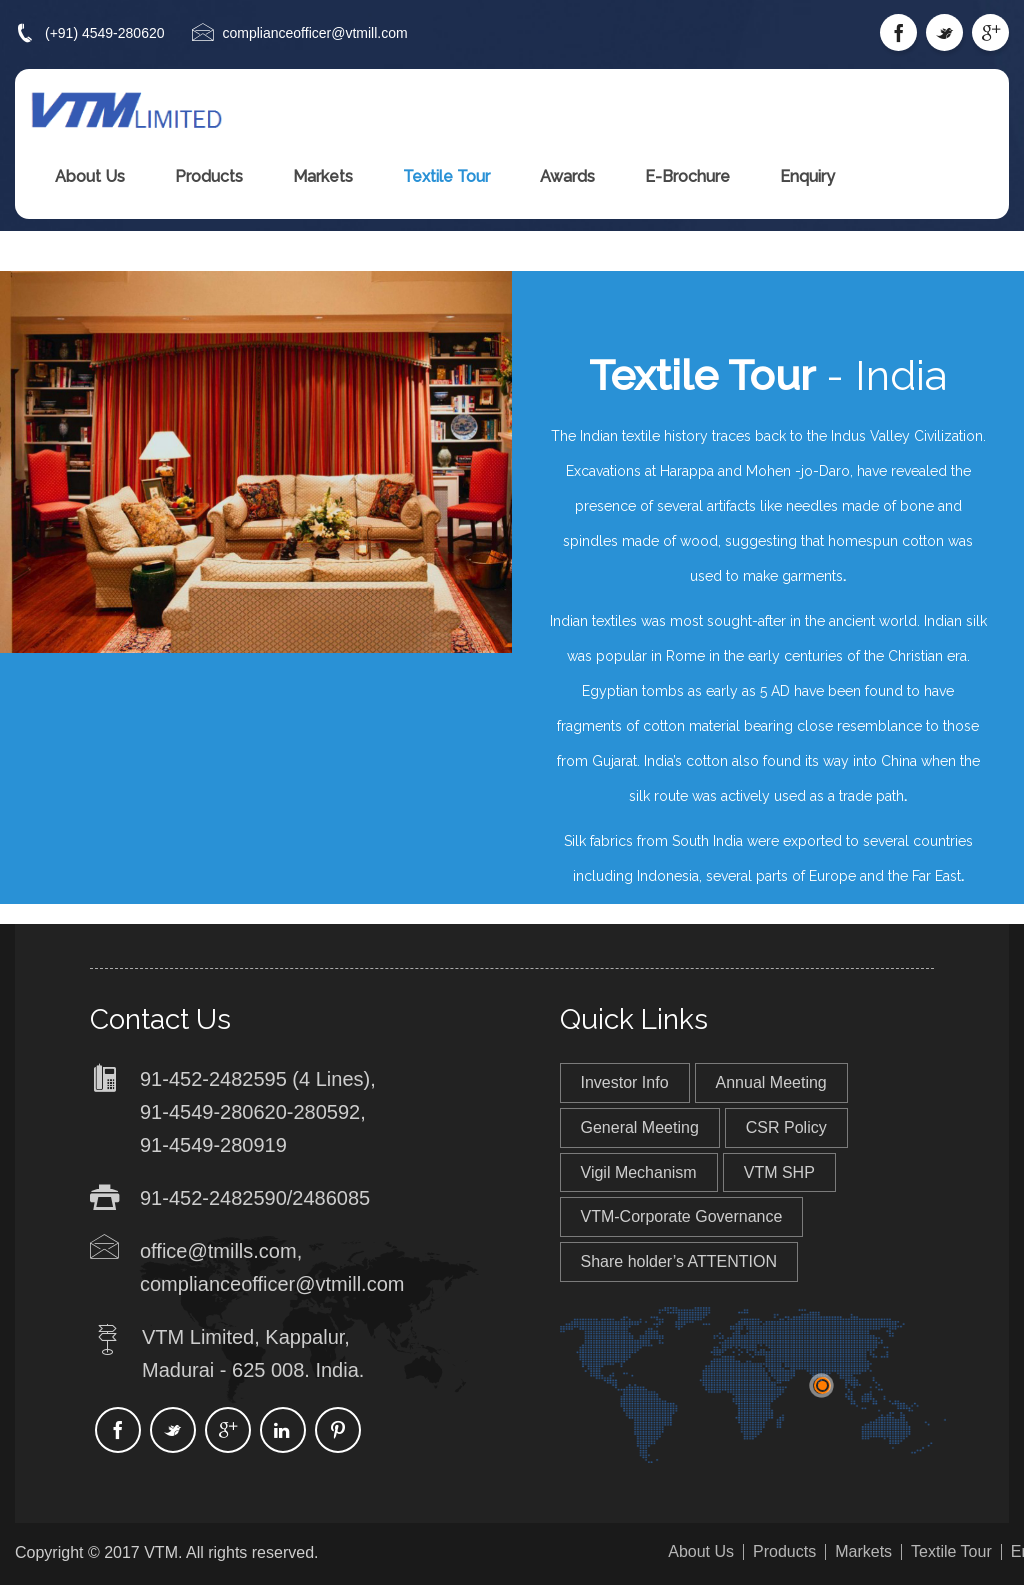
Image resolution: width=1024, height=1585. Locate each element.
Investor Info (625, 1082)
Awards (567, 176)
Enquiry (807, 176)
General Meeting (640, 1127)
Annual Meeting (771, 1082)
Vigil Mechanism (639, 1172)
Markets (323, 176)
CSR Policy (786, 1127)
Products (209, 176)
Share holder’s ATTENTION (679, 1261)
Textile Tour (446, 176)
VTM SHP (779, 1172)
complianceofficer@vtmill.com (315, 33)
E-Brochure (687, 176)
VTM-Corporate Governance (682, 1216)
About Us (90, 176)
